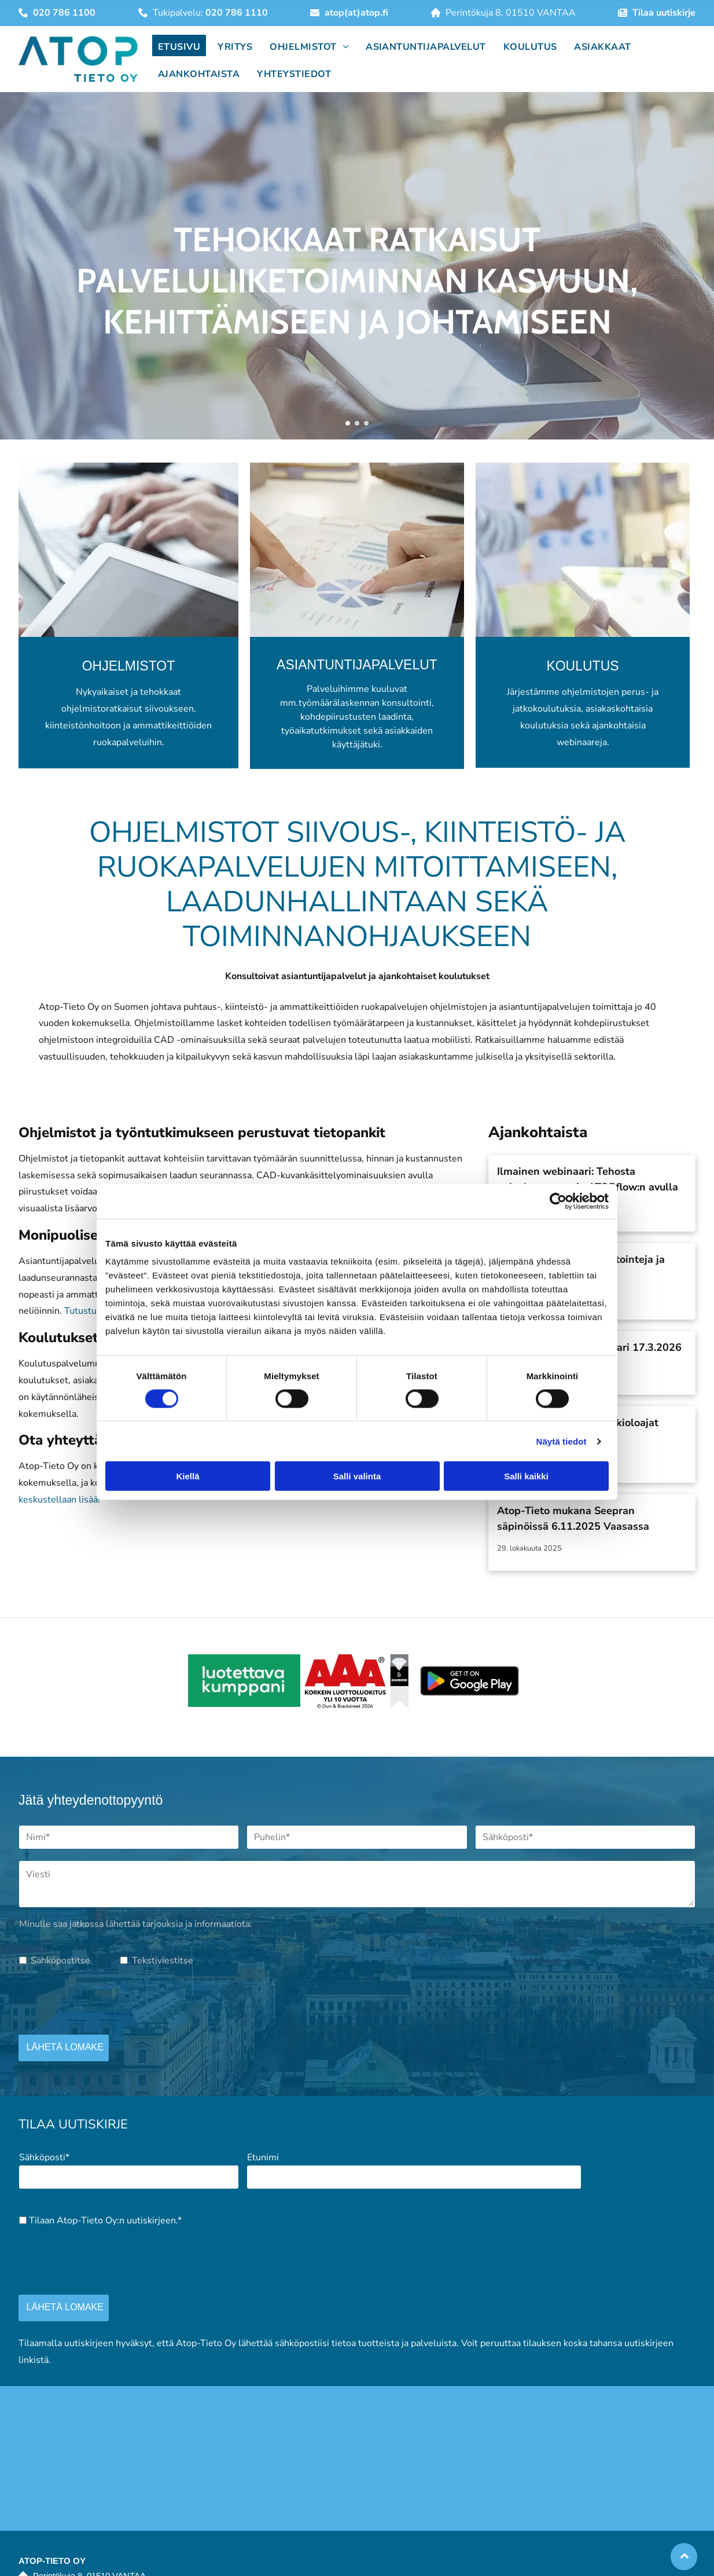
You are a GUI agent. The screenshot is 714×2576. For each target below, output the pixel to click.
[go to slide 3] (366, 423)
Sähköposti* (44, 2157)
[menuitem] (176, 45)
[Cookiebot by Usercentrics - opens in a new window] (558, 1201)
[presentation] (107, 1999)
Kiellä (187, 1476)
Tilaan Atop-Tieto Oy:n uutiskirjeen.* (105, 2220)
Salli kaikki (526, 1476)
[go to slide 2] (357, 423)
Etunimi (263, 2157)
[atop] (244, 1681)
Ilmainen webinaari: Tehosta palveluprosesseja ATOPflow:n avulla (587, 1179)
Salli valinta (357, 1476)
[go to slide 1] (347, 423)
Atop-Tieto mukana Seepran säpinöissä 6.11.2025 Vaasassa (573, 1518)
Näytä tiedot (561, 1441)
